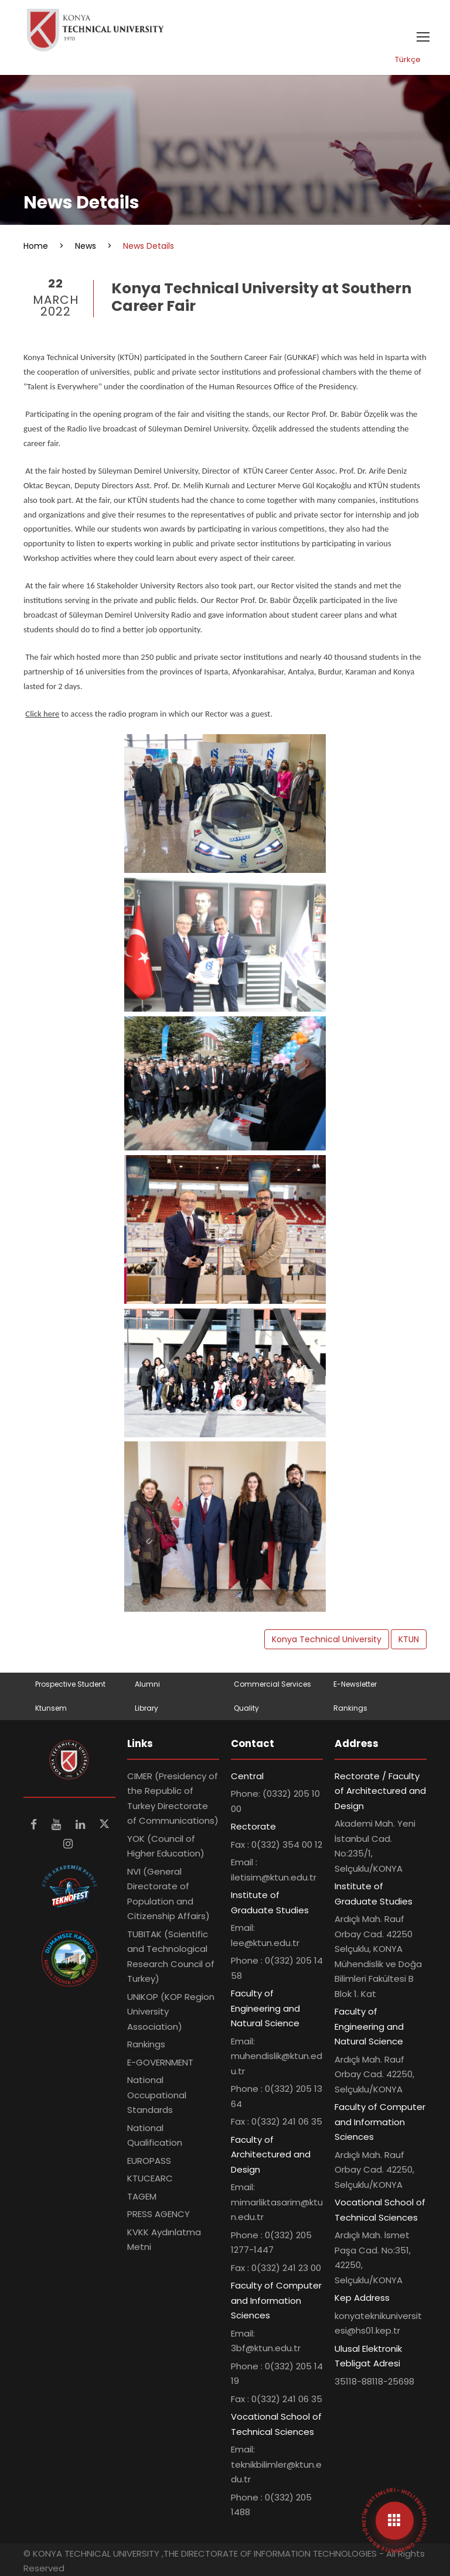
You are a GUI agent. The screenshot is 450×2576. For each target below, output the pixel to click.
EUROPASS (149, 2160)
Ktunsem (51, 1708)
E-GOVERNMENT (160, 2062)
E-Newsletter (355, 1684)
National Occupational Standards (156, 2095)
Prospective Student (70, 1684)
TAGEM (141, 2196)
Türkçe (408, 59)
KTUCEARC (150, 2178)
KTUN (408, 1639)
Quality (246, 1708)
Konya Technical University (326, 1639)
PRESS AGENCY (158, 2214)
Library (146, 1708)
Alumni (147, 1684)
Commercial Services (272, 1684)
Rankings (350, 1708)
